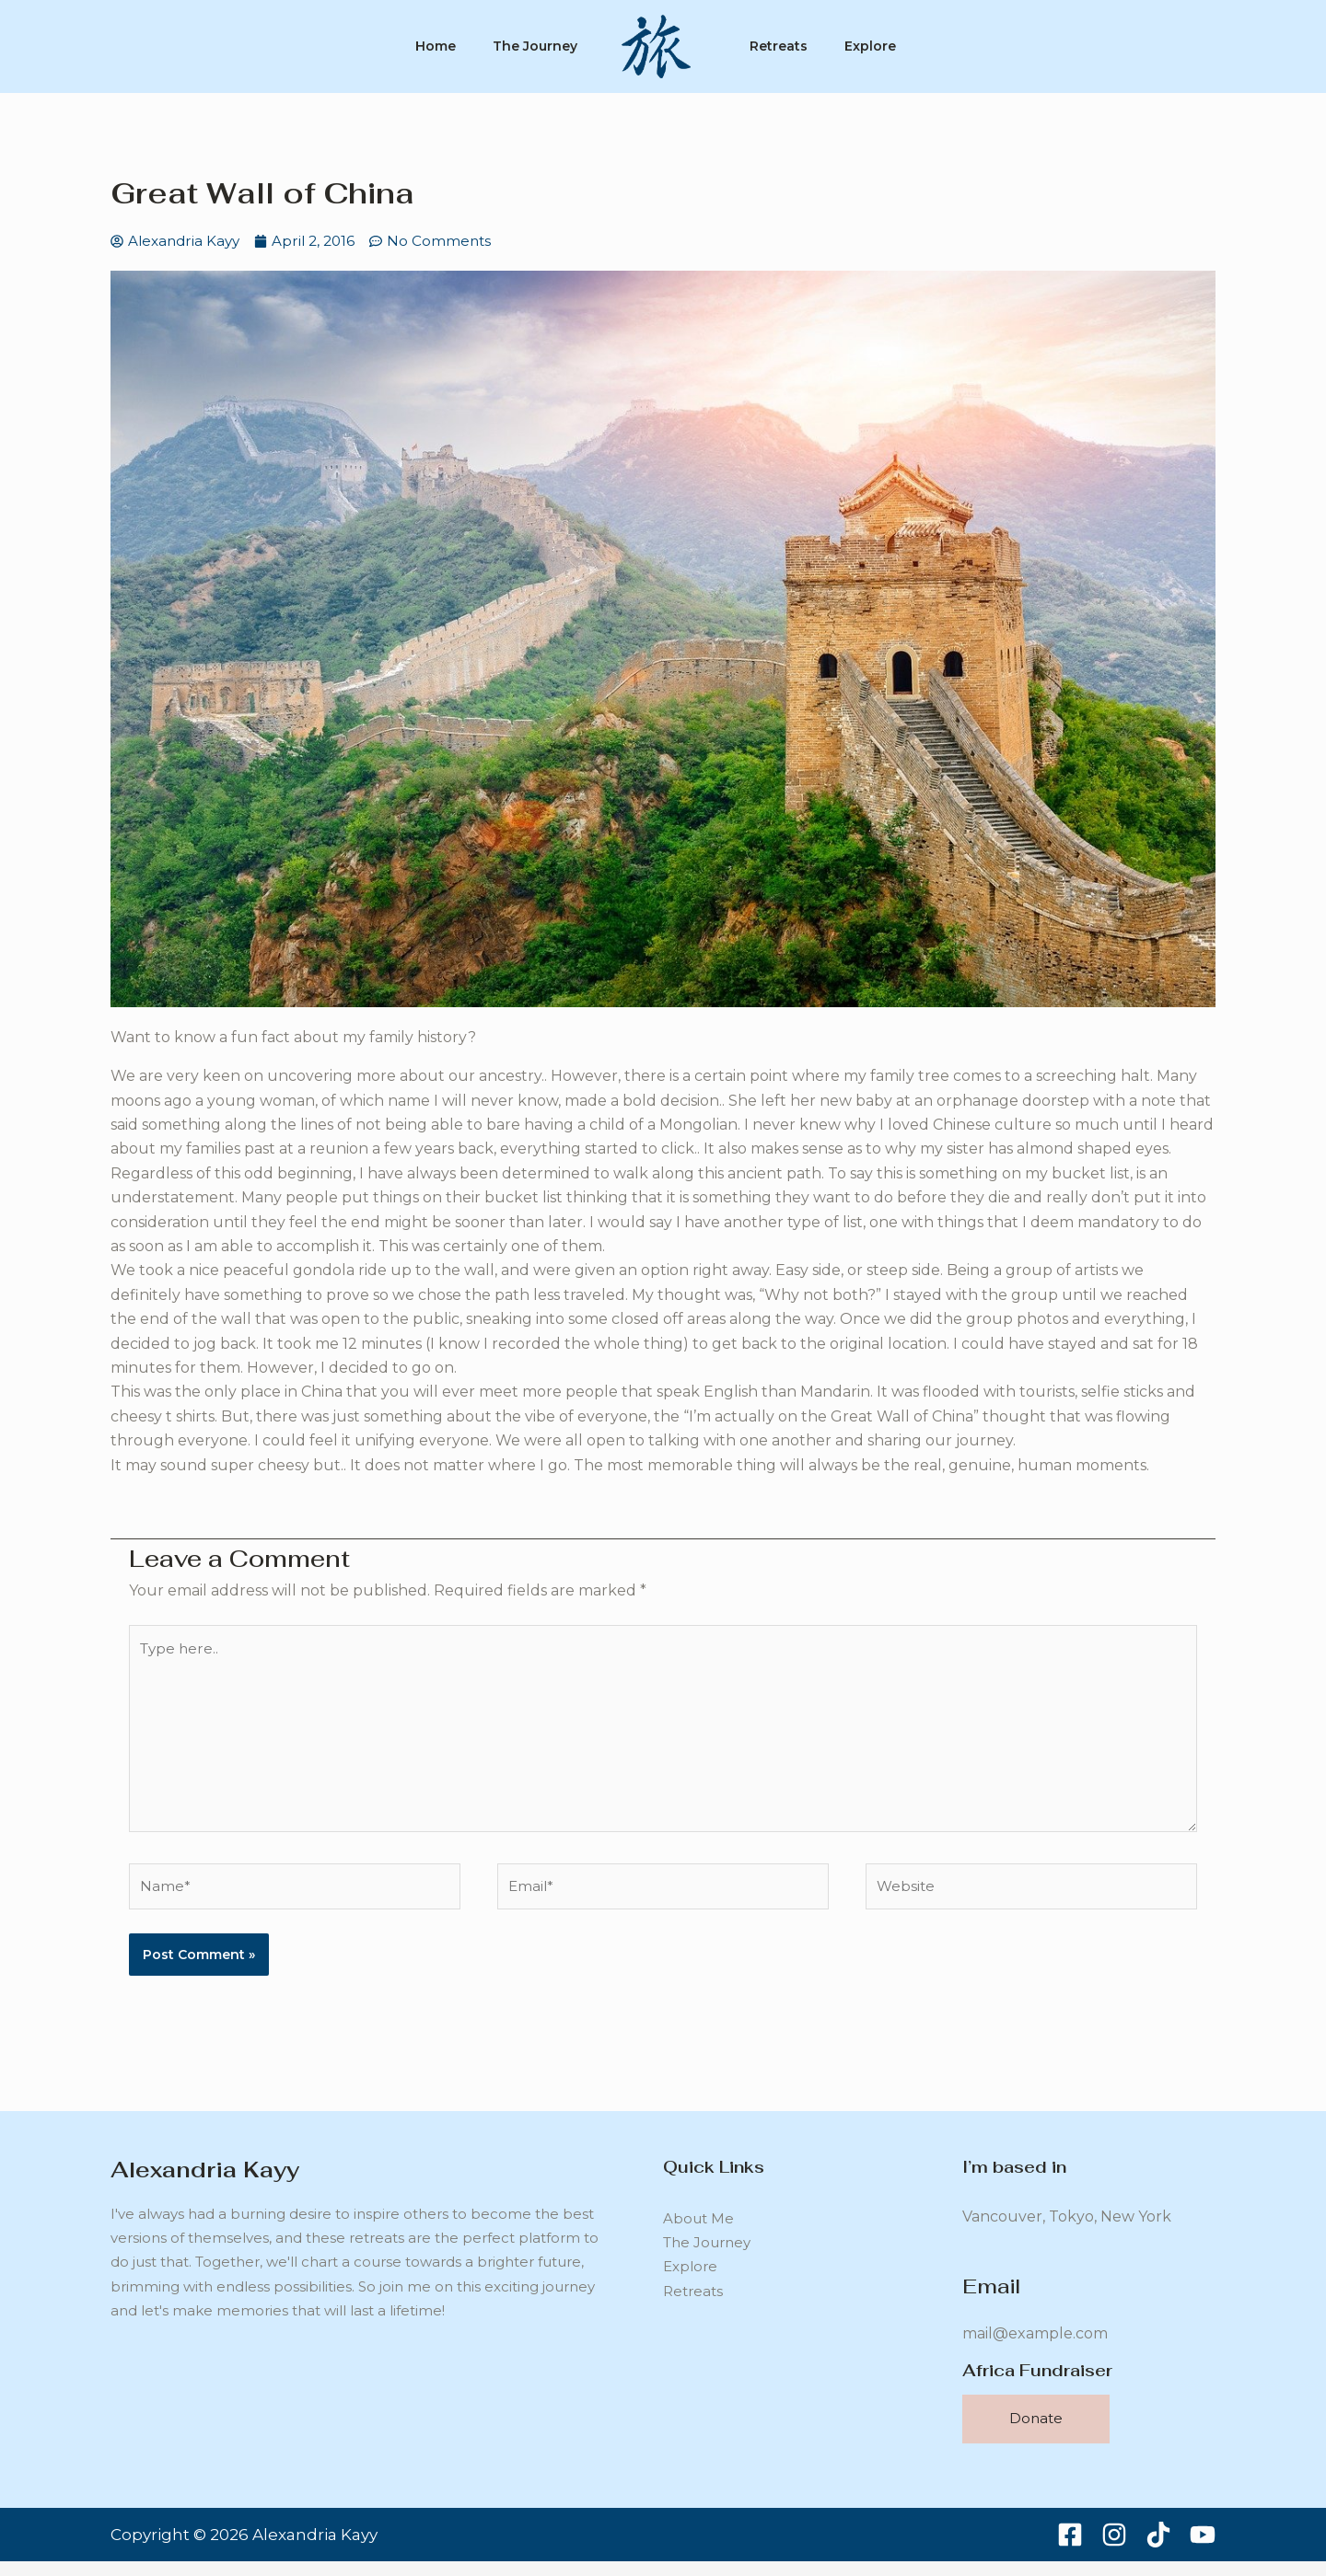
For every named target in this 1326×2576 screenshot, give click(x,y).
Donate (1036, 2434)
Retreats (782, 46)
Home (424, 46)
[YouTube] (1203, 2549)
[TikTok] (1158, 2549)
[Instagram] (1114, 2549)
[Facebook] (1070, 2549)
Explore (881, 46)
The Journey (531, 46)
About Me (698, 2239)
